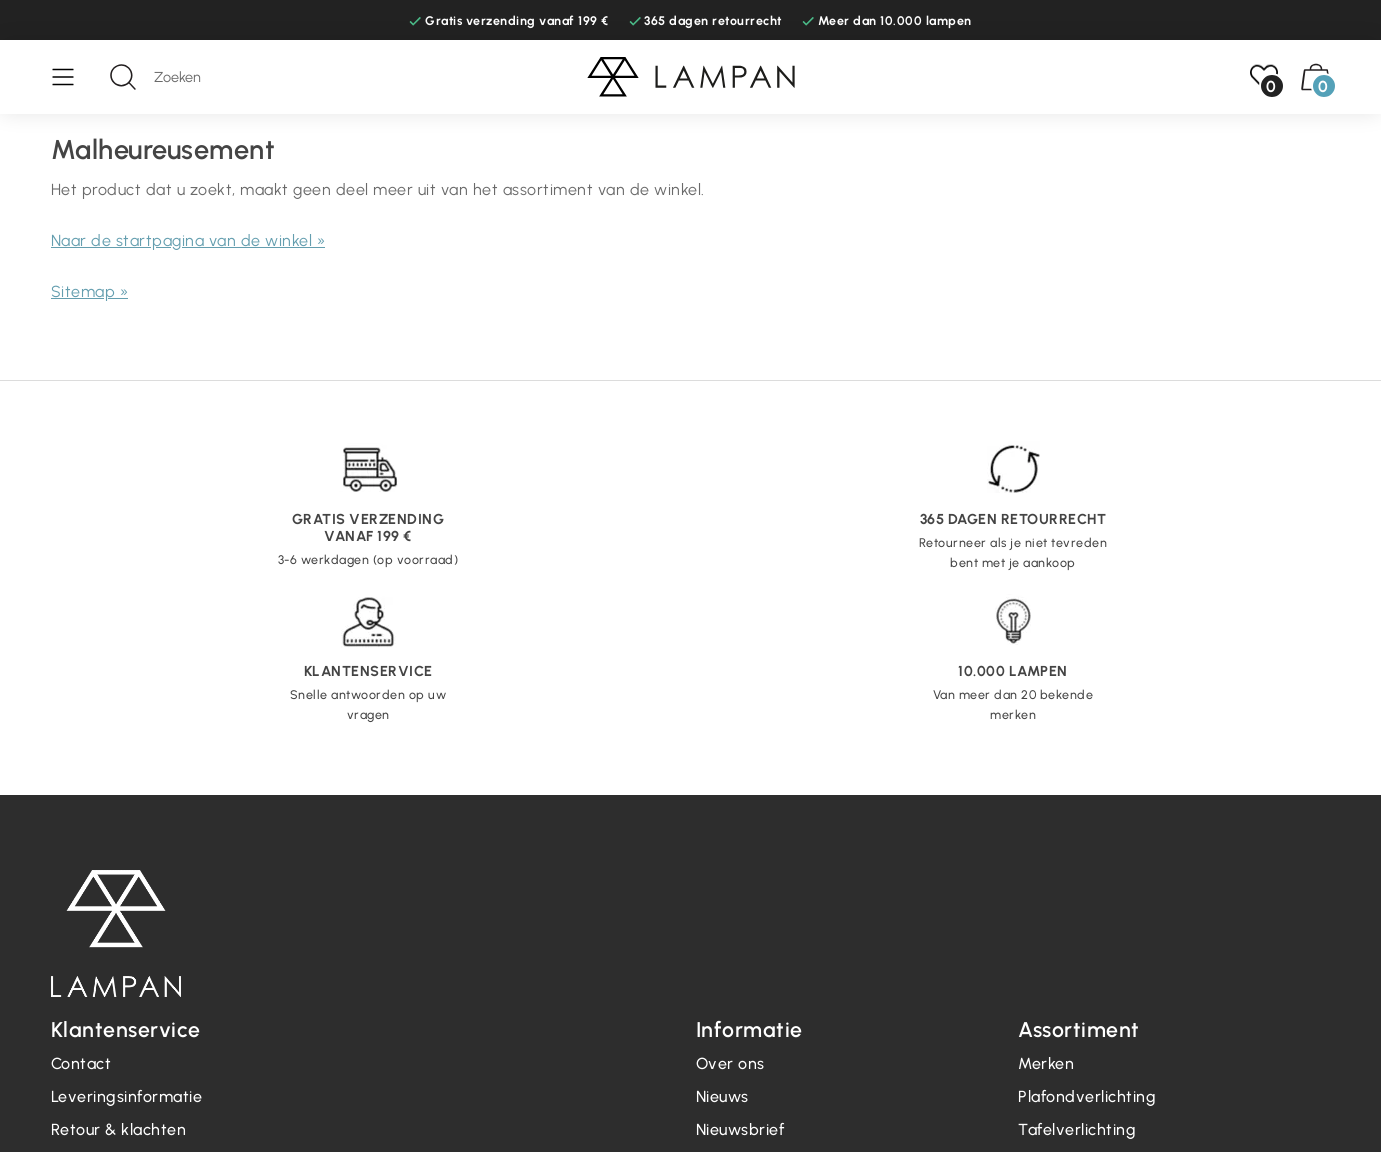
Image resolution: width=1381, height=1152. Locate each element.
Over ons (730, 1063)
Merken (1046, 1063)
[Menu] (73, 77)
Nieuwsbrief (740, 1129)
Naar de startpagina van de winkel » (188, 240)
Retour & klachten (119, 1129)
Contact (81, 1063)
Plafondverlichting (1087, 1096)
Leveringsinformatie (127, 1096)
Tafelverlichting (1077, 1129)
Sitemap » (90, 291)
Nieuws (722, 1096)
